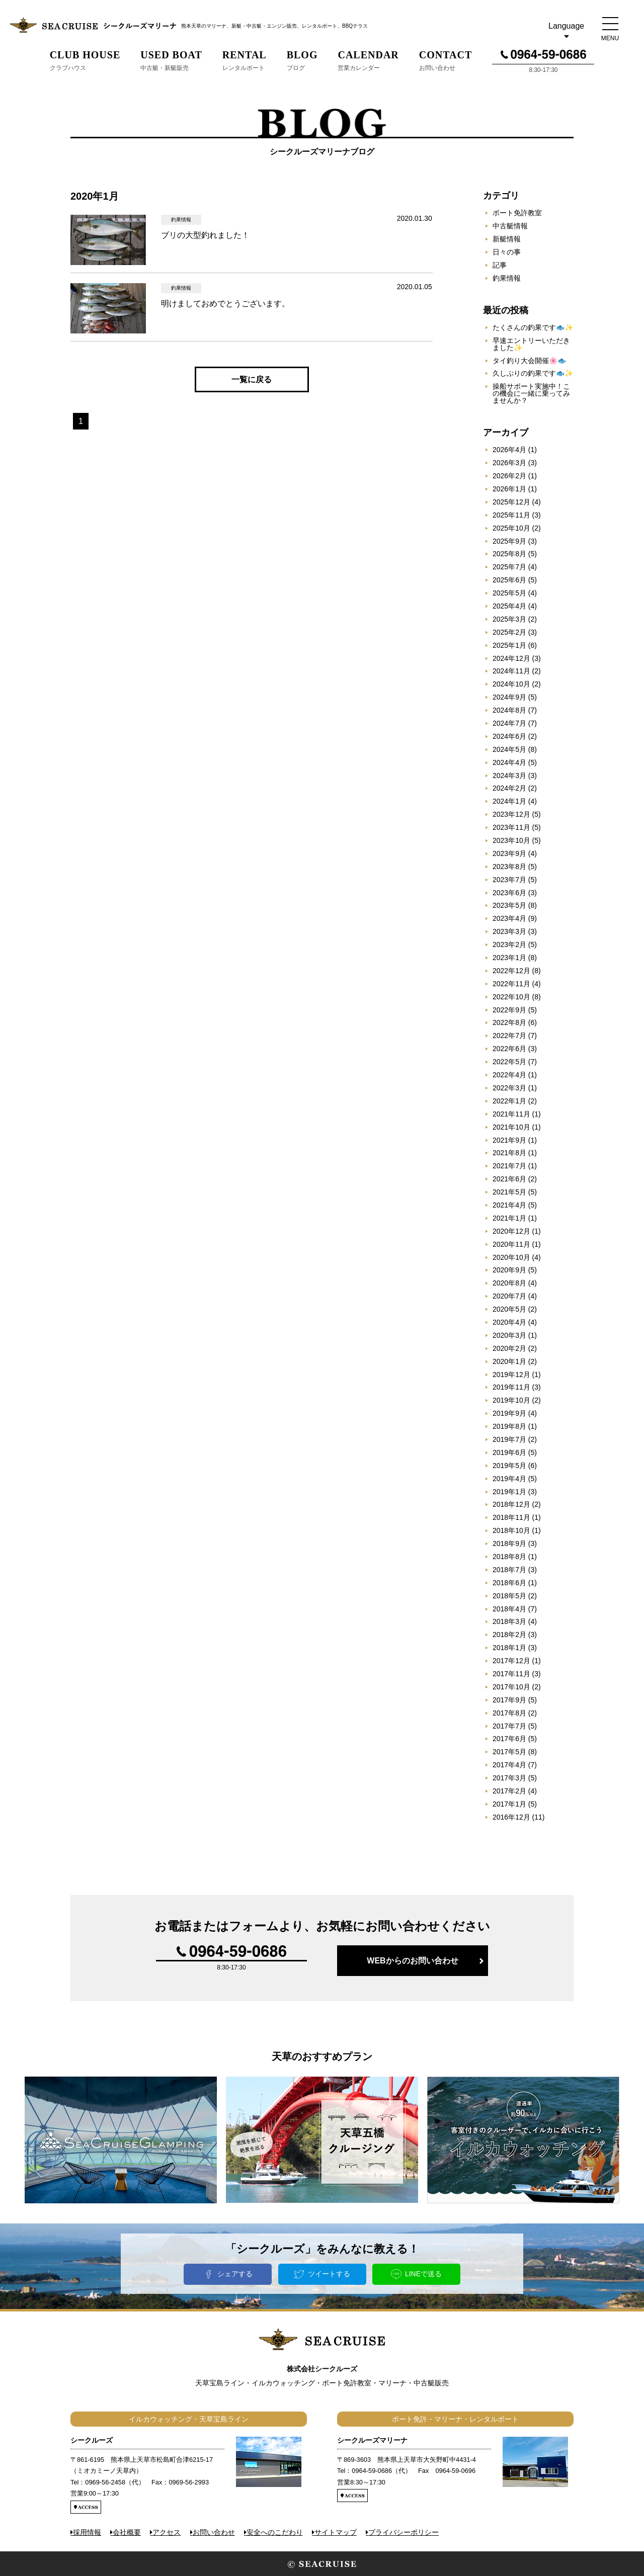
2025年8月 (509, 553)
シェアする (235, 2274)
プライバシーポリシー (403, 2532)
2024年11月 (511, 670)
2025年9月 (509, 541)
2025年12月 (511, 501)
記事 (500, 265)
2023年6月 (509, 892)
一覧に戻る (251, 379)
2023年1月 (509, 957)
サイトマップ (335, 2532)
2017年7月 (509, 1726)
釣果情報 (507, 278)
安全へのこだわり (275, 2532)
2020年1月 (509, 1361)
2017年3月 (509, 1777)
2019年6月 (509, 1452)
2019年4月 (509, 1478)
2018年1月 (509, 1647)
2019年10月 (511, 1400)
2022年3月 (509, 1087)
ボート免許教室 (517, 212)
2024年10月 (511, 684)
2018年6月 (509, 1582)
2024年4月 (509, 762)
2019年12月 (511, 1374)
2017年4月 (509, 1764)
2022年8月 (509, 1022)
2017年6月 (509, 1738)
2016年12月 (511, 1817)
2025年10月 (511, 528)
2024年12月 (511, 658)
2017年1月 (509, 1804)
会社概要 (127, 2532)
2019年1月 (509, 1491)
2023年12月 (511, 814)
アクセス (166, 2532)
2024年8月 (509, 710)
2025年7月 (509, 566)
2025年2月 (509, 632)
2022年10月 (511, 996)
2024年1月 (509, 801)
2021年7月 (509, 1165)
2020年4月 (509, 1322)
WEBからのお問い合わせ (412, 1960)
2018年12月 (511, 1504)
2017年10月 (511, 1686)
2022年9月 (509, 1009)
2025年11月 (511, 515)
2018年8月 (509, 1556)
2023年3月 (509, 931)
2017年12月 (511, 1660)
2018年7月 (509, 1569)
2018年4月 (509, 1608)
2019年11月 (511, 1387)
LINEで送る (423, 2274)
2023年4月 (509, 918)
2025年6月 (509, 579)
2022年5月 (509, 1061)
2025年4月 (509, 606)
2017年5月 (509, 1751)
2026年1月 (509, 488)
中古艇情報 (510, 225)
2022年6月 (509, 1048)
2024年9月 (509, 697)
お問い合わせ (214, 2532)
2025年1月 (509, 645)
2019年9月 (509, 1413)
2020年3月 (509, 1335)
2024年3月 (509, 775)
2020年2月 (509, 1348)
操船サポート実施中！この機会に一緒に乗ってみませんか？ (531, 393)
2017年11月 (511, 1673)
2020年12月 (511, 1231)
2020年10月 (511, 1257)
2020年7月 (509, 1296)
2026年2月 (509, 475)
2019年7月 (509, 1439)
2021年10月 (511, 1127)
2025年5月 (509, 592)
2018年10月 (511, 1530)
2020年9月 (509, 1269)
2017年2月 (509, 1790)
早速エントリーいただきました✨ (531, 344)
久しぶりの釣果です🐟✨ (533, 373)
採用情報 (87, 2532)
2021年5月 (509, 1191)
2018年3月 (509, 1621)
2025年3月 (509, 619)
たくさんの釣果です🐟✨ (533, 327)
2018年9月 (509, 1543)
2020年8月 (509, 1282)
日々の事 (507, 251)
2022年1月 (509, 1100)
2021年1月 (509, 1218)
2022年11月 (511, 983)
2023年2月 (509, 944)
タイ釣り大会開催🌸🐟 (529, 360)
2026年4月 (509, 449)
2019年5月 (509, 1465)
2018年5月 (509, 1595)
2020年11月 (511, 1244)
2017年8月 (509, 1712)
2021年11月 (511, 1114)
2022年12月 (511, 970)
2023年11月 (511, 827)
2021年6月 (509, 1178)
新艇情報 (507, 238)
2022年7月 (509, 1035)
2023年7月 (509, 879)
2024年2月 (509, 788)
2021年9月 (509, 1140)
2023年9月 (509, 853)
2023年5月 (509, 905)
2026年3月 (509, 462)
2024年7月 (509, 723)
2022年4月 (509, 1074)
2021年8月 (509, 1152)
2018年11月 (511, 1517)
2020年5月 (509, 1309)
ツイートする (329, 2274)
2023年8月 (509, 866)
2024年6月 (509, 736)
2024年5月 (509, 749)
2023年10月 (511, 840)
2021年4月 (509, 1205)
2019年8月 (509, 1426)
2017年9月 (509, 1699)
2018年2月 (509, 1634)
